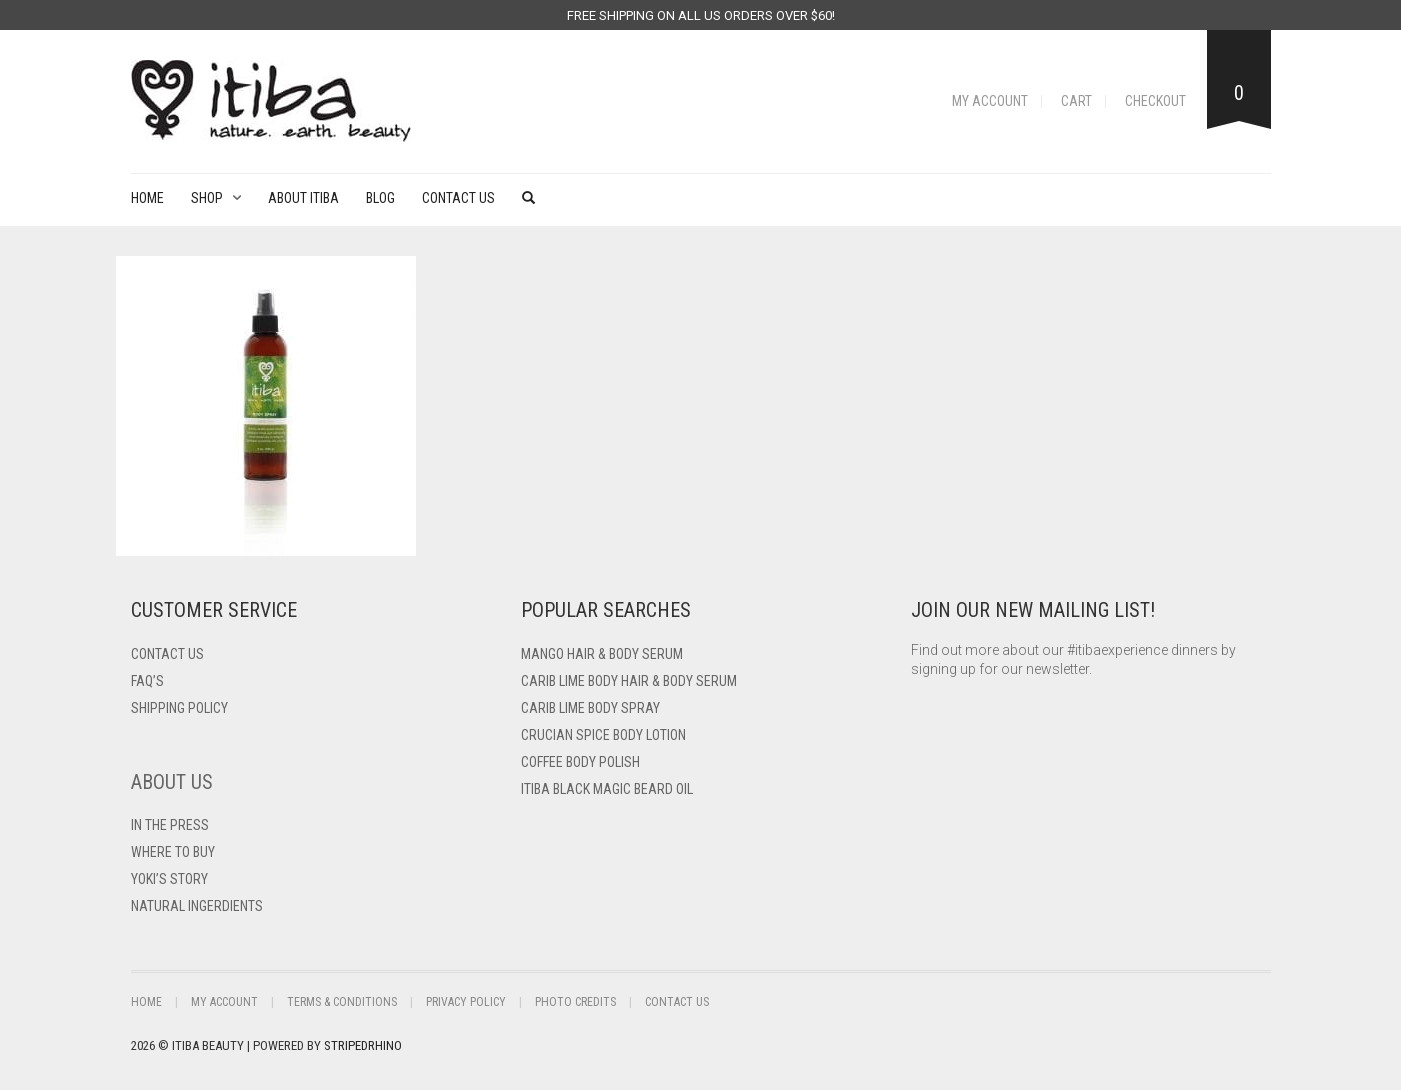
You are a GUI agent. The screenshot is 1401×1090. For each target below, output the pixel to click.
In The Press (170, 825)
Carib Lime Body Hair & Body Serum (629, 681)
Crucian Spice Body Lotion (603, 735)
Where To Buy (173, 852)
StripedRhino (363, 1045)
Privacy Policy (466, 1002)
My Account (990, 101)
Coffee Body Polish (580, 762)
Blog (380, 198)
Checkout (1155, 101)
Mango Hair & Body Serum (602, 654)
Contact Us (458, 198)
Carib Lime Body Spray (590, 708)
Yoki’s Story (169, 879)
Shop (207, 198)
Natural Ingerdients (197, 906)
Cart (1076, 101)
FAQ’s (147, 681)
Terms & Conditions (342, 1002)
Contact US (167, 654)
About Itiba (303, 198)
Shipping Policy (179, 708)
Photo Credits (575, 1002)
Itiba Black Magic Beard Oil (607, 789)
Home (147, 198)
